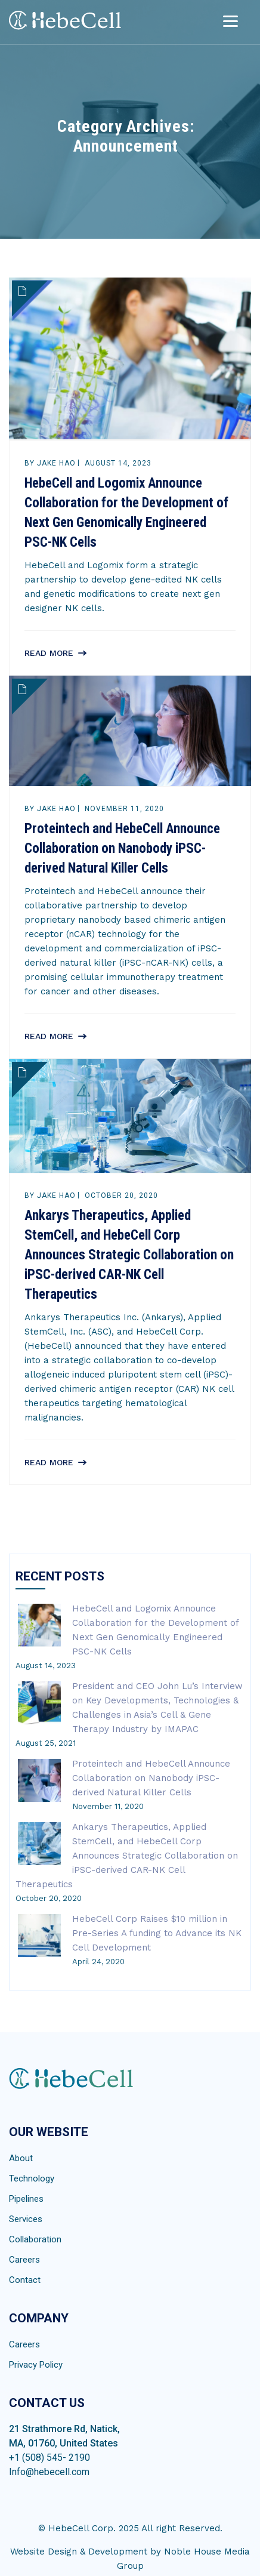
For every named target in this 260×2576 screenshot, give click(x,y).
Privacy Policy (36, 2364)
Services (25, 2219)
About (21, 2158)
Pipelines (26, 2198)
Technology (31, 2178)
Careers (24, 2259)
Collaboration (35, 2239)
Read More (48, 653)
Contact (25, 2280)
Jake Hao (56, 463)
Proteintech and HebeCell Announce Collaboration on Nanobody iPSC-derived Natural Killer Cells (122, 848)
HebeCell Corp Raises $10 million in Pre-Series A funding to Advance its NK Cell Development (157, 1933)
